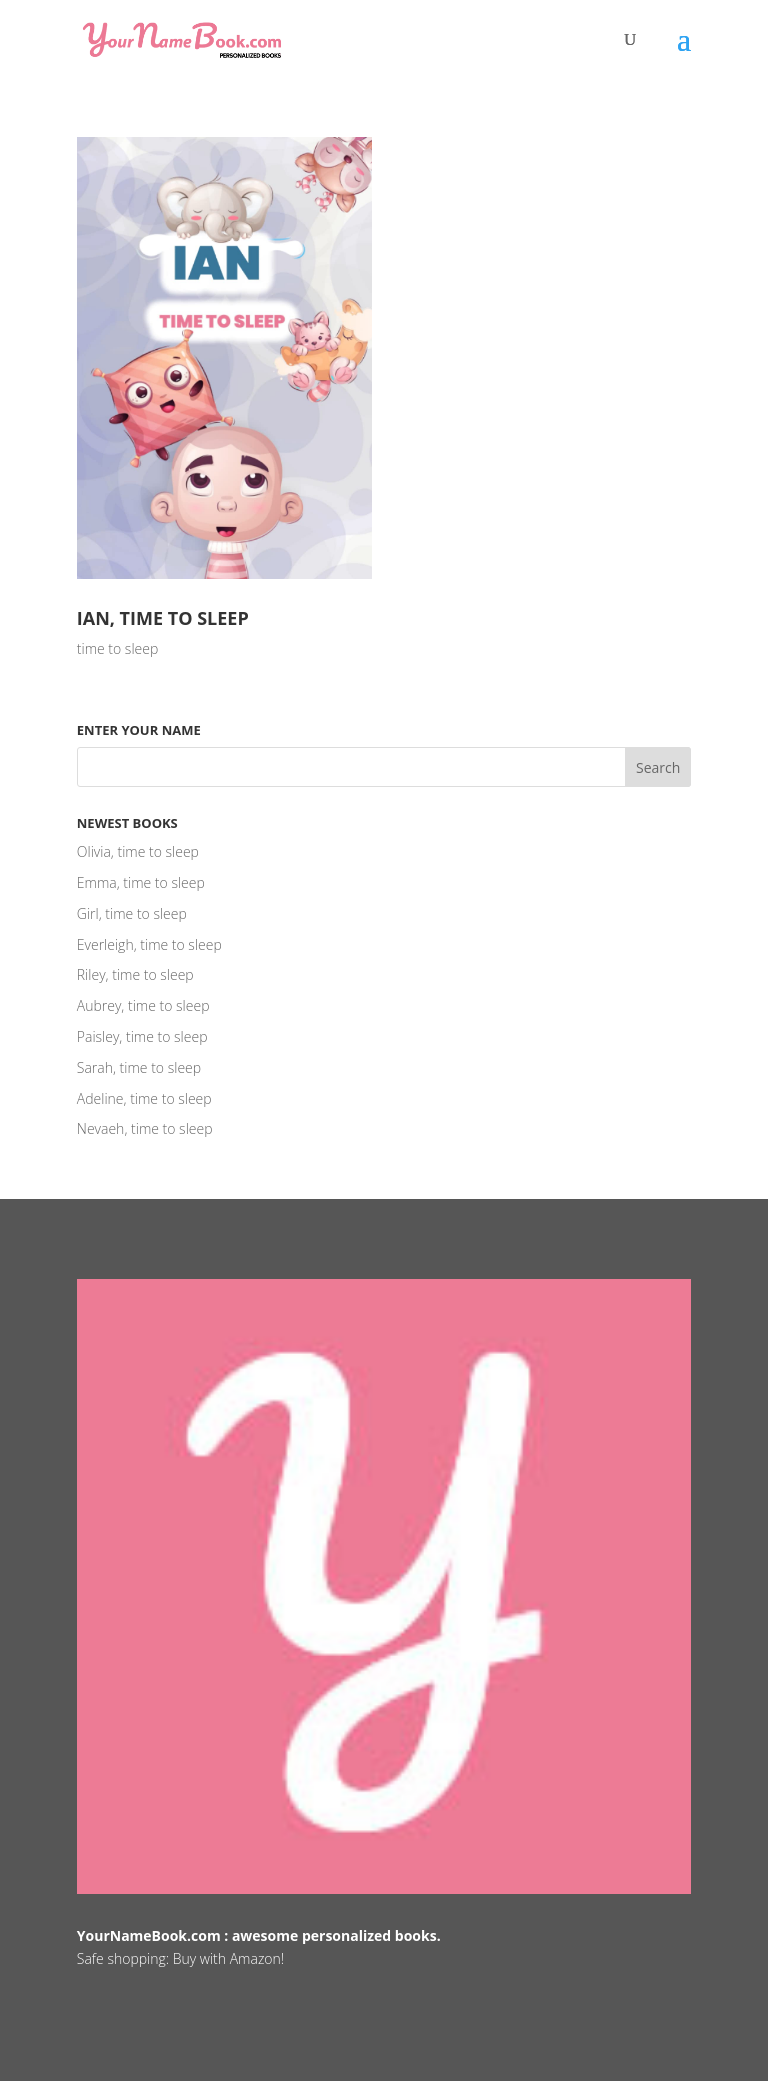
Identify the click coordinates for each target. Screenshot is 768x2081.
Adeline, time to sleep (144, 1098)
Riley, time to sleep (135, 974)
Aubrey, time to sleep (143, 1005)
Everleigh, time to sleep (149, 944)
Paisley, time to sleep (142, 1036)
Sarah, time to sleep (139, 1067)
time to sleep (117, 648)
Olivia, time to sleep (138, 851)
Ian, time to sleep (163, 618)
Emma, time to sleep (141, 882)
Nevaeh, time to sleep (145, 1128)
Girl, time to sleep (132, 913)
